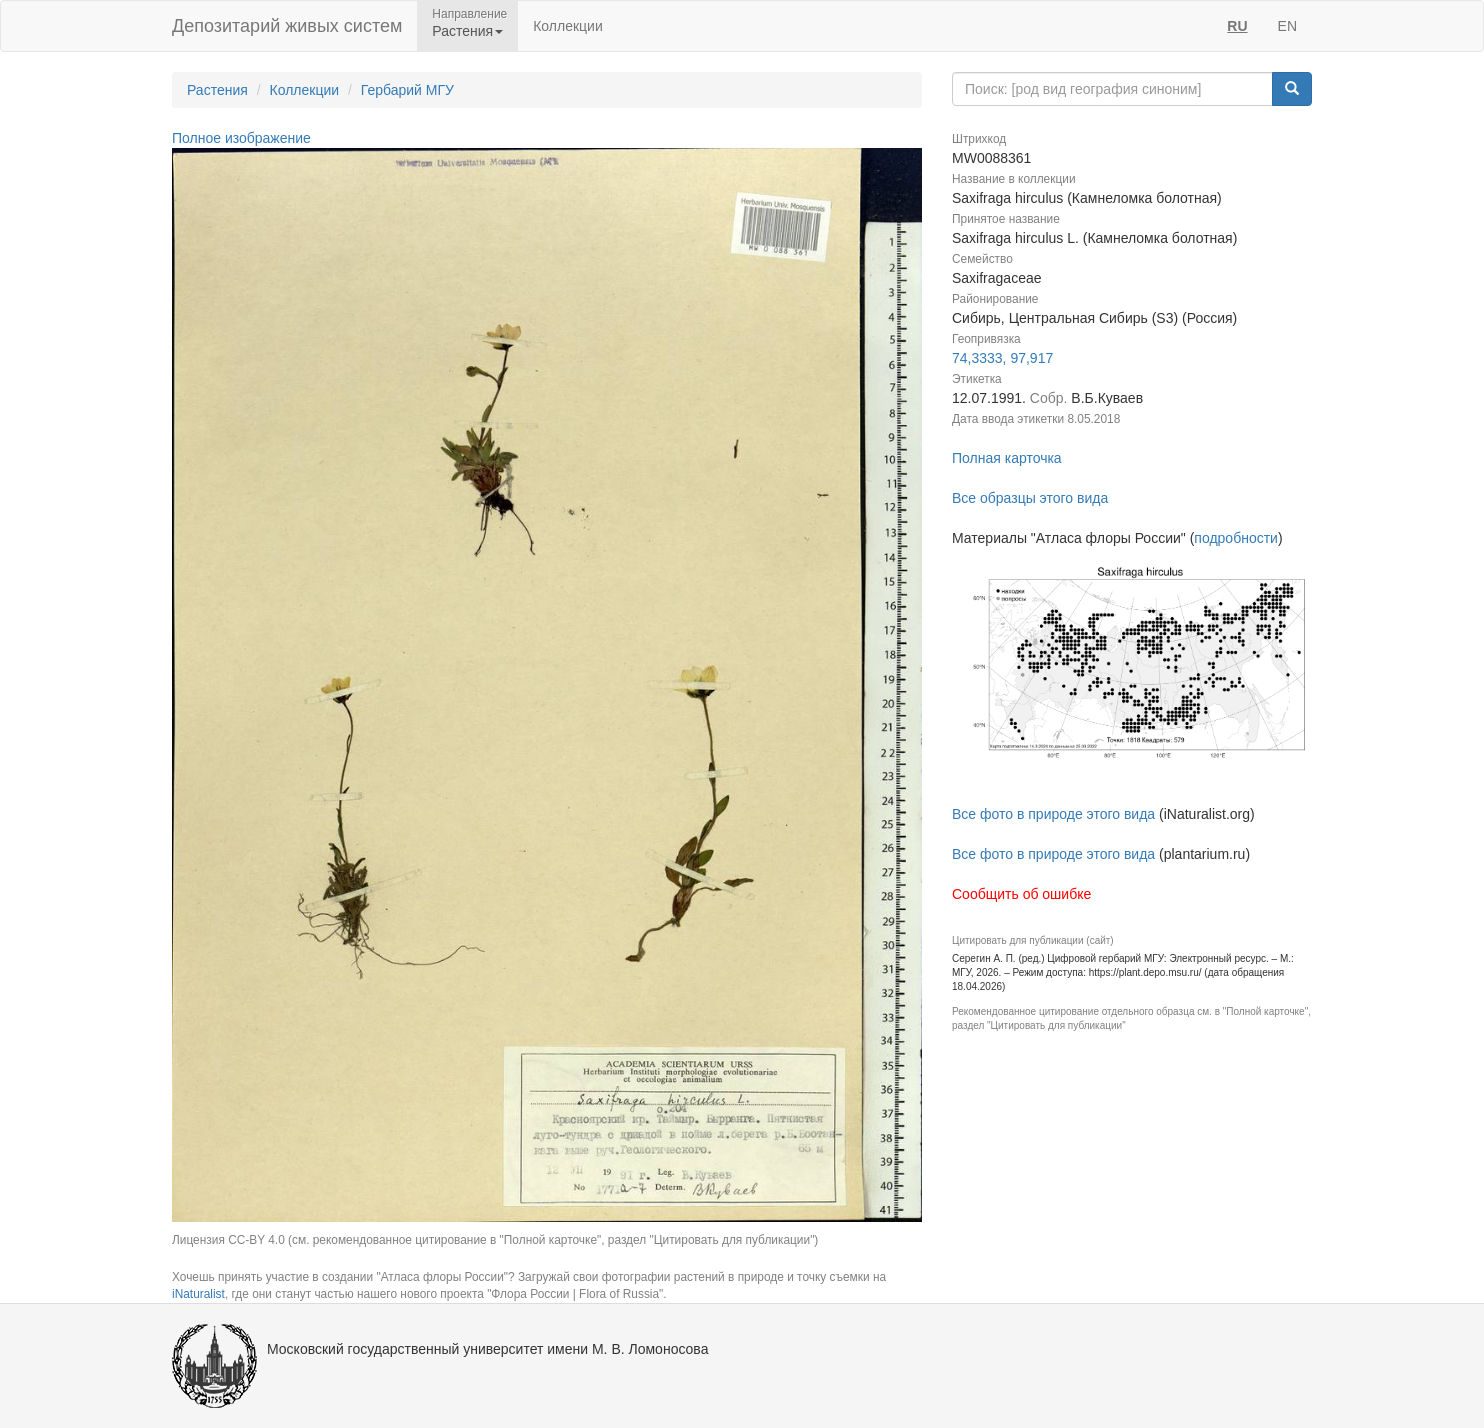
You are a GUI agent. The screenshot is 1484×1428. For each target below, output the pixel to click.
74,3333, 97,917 (1002, 358)
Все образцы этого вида (1030, 498)
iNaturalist (198, 1294)
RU (1237, 26)
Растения (217, 90)
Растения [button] (467, 31)
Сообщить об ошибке (1021, 894)
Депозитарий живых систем (287, 26)
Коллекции (568, 26)
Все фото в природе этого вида (1053, 814)
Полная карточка (1007, 458)
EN (1287, 26)
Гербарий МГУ (407, 90)
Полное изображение (241, 138)
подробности (1236, 538)
